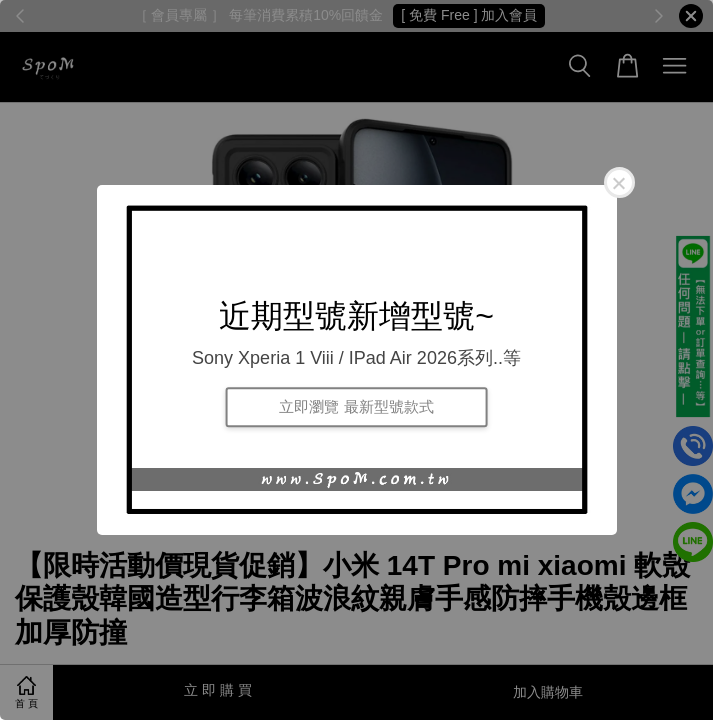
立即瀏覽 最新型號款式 (356, 406)
